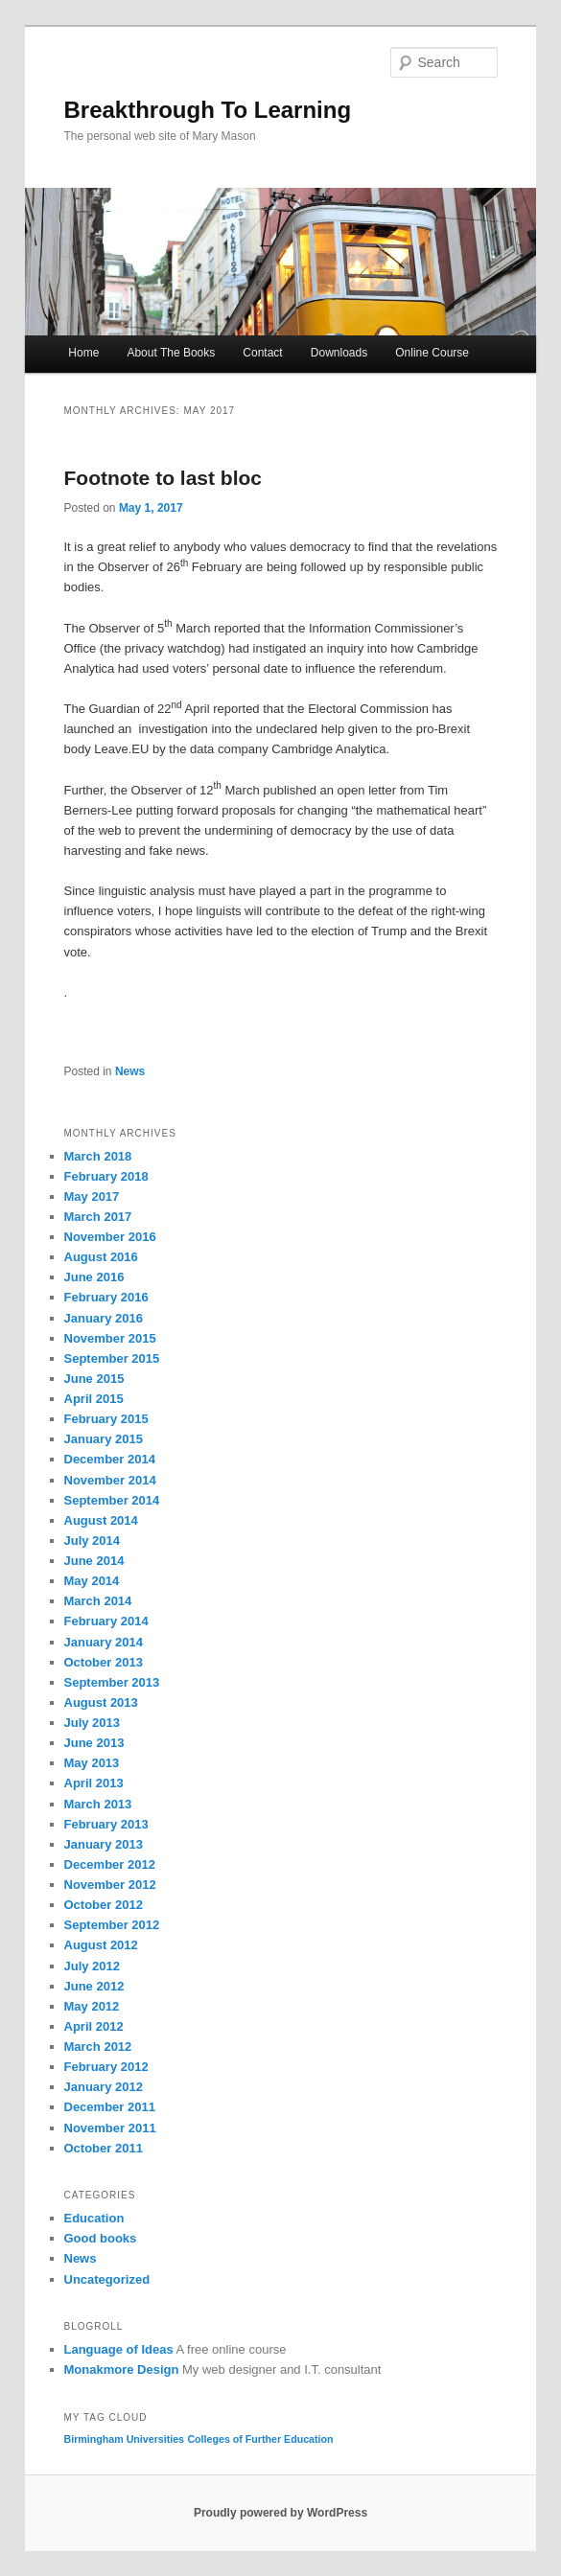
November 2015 (110, 1338)
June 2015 (94, 1378)
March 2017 (98, 1216)
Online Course (432, 352)
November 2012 (110, 1884)
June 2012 (94, 1986)
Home (83, 352)
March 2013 (98, 1804)
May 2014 (92, 1581)
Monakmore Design (121, 2369)
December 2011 (109, 2107)
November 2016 (110, 1237)
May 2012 (92, 2006)
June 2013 (94, 1743)
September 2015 (112, 1358)
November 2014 (110, 1480)
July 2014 (92, 1540)
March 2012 (98, 2046)
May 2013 (92, 1763)
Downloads (339, 352)
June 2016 (94, 1277)
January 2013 (103, 1844)
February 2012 (106, 2066)
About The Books (171, 352)
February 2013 (106, 1824)
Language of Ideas (119, 2349)
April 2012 (94, 2026)
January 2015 (103, 1439)
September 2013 (112, 1682)
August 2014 (101, 1520)
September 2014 (112, 1500)
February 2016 (106, 1297)
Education (94, 2218)
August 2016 (101, 1257)
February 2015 (106, 1419)
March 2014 (98, 1601)
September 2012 (112, 1925)
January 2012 (103, 2087)
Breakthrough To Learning (208, 110)
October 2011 (103, 2148)
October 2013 (103, 1662)
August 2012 (101, 1945)
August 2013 (101, 1702)
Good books (100, 2238)
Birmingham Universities (124, 2439)
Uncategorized (107, 2279)
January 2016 (103, 1318)
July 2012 (92, 1966)
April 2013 (94, 1783)
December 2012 (109, 1864)
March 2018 (98, 1156)
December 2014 (109, 1459)
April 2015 (94, 1399)
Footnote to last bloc (163, 478)
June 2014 (94, 1560)
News (130, 1071)
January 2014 (103, 1642)
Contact (262, 352)
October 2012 (103, 1905)
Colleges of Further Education (260, 2439)
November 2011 (110, 2128)
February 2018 (106, 1176)
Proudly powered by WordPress (280, 2512)
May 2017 (92, 1196)
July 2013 (92, 1722)
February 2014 (106, 1621)
